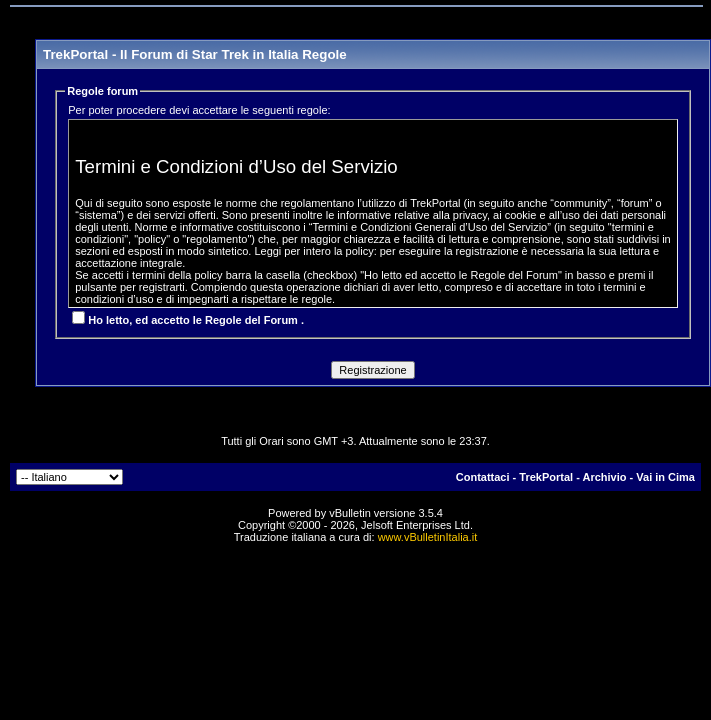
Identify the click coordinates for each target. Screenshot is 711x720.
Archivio (605, 477)
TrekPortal (546, 477)
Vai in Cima (665, 477)
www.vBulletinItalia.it (428, 537)
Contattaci (483, 477)
